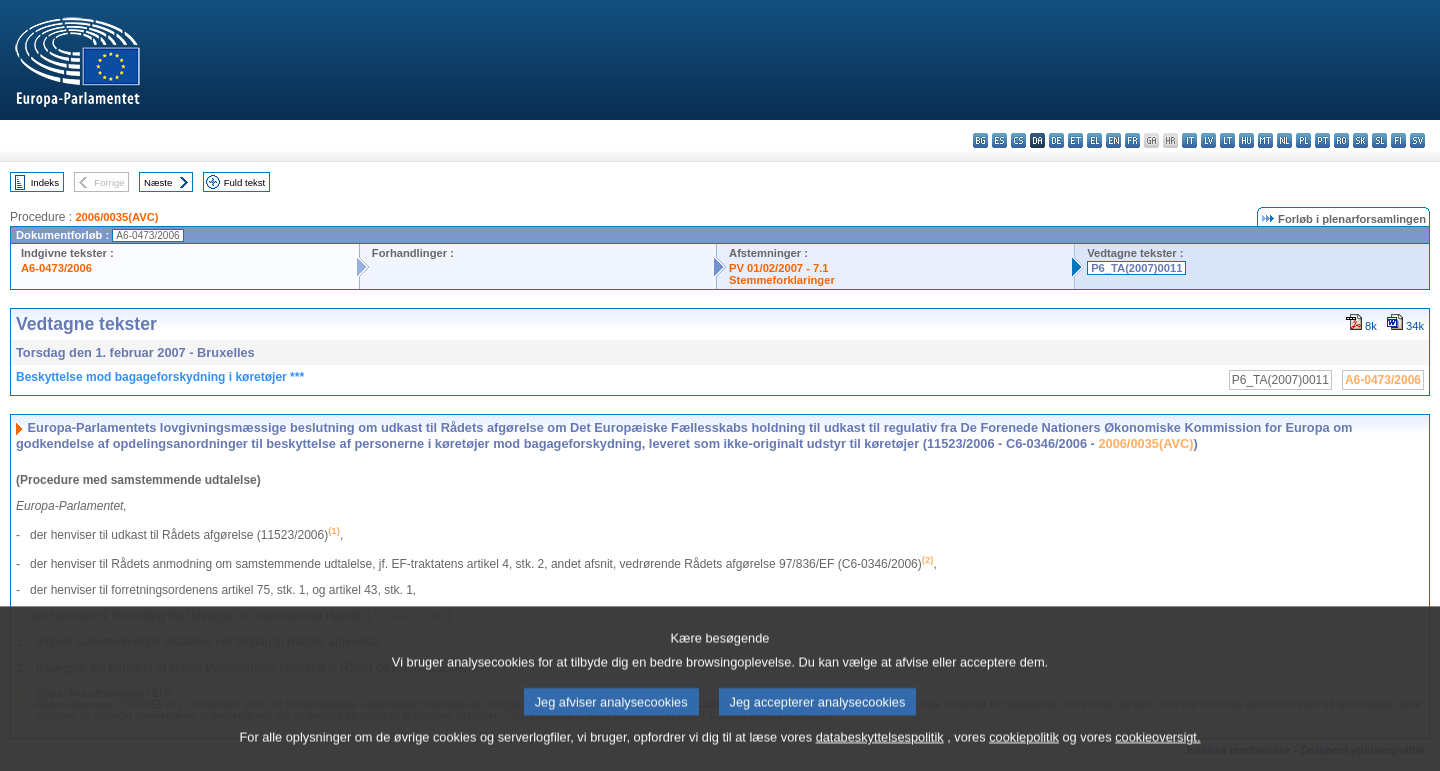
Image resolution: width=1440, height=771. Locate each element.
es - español (999, 140)
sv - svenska (1417, 140)
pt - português (1322, 140)
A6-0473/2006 (56, 268)
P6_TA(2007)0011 (1136, 268)
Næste (158, 182)
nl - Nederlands (1284, 140)
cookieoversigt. (1157, 756)
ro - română (1341, 140)
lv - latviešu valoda (1208, 140)
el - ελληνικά (1094, 140)
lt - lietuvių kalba (1227, 140)
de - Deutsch (1056, 140)
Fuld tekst (245, 182)
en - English (1113, 140)
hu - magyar (1246, 140)
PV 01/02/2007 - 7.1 (779, 268)
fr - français (1132, 140)
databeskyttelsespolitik (880, 756)
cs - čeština (1018, 140)
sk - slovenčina (1360, 140)
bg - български (980, 140)
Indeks (45, 182)
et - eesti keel (1075, 140)
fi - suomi (1398, 140)
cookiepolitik (1024, 756)
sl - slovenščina (1379, 140)
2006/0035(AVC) (116, 217)
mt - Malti (1265, 140)
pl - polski (1303, 140)
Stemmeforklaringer (782, 280)
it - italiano (1189, 140)
